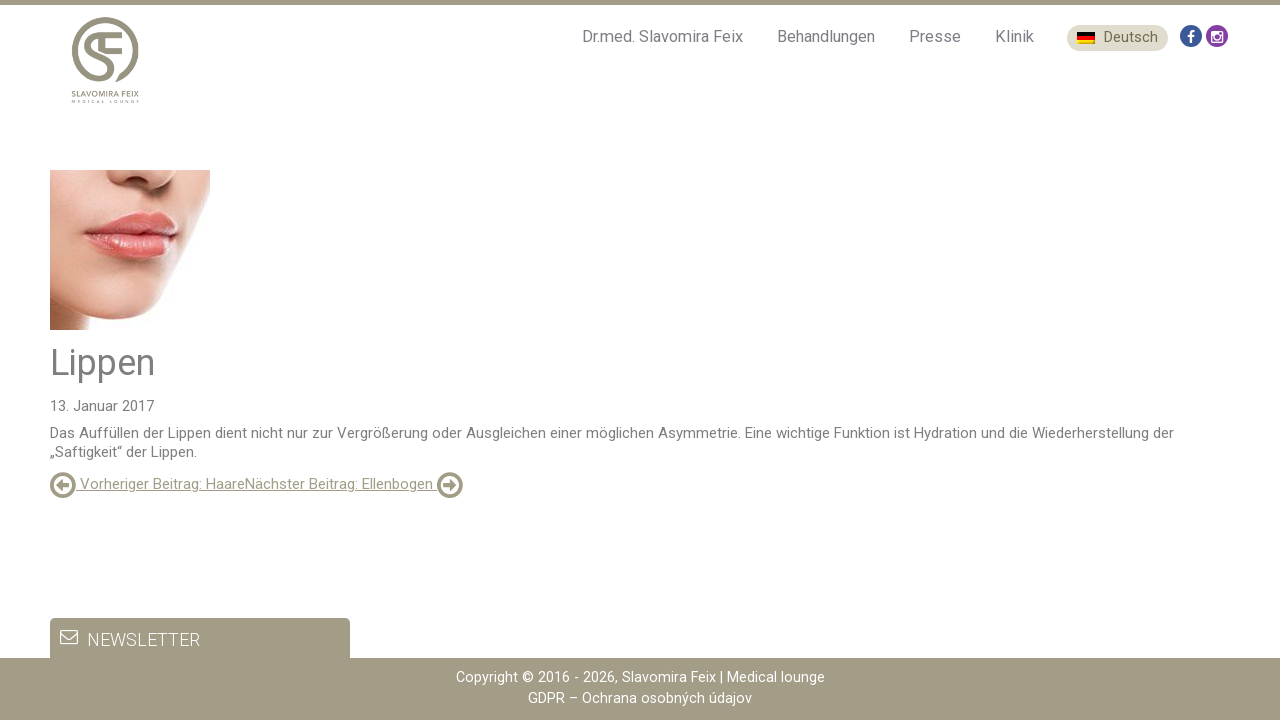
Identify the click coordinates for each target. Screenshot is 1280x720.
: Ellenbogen (354, 484)
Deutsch (1117, 37)
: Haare (147, 484)
